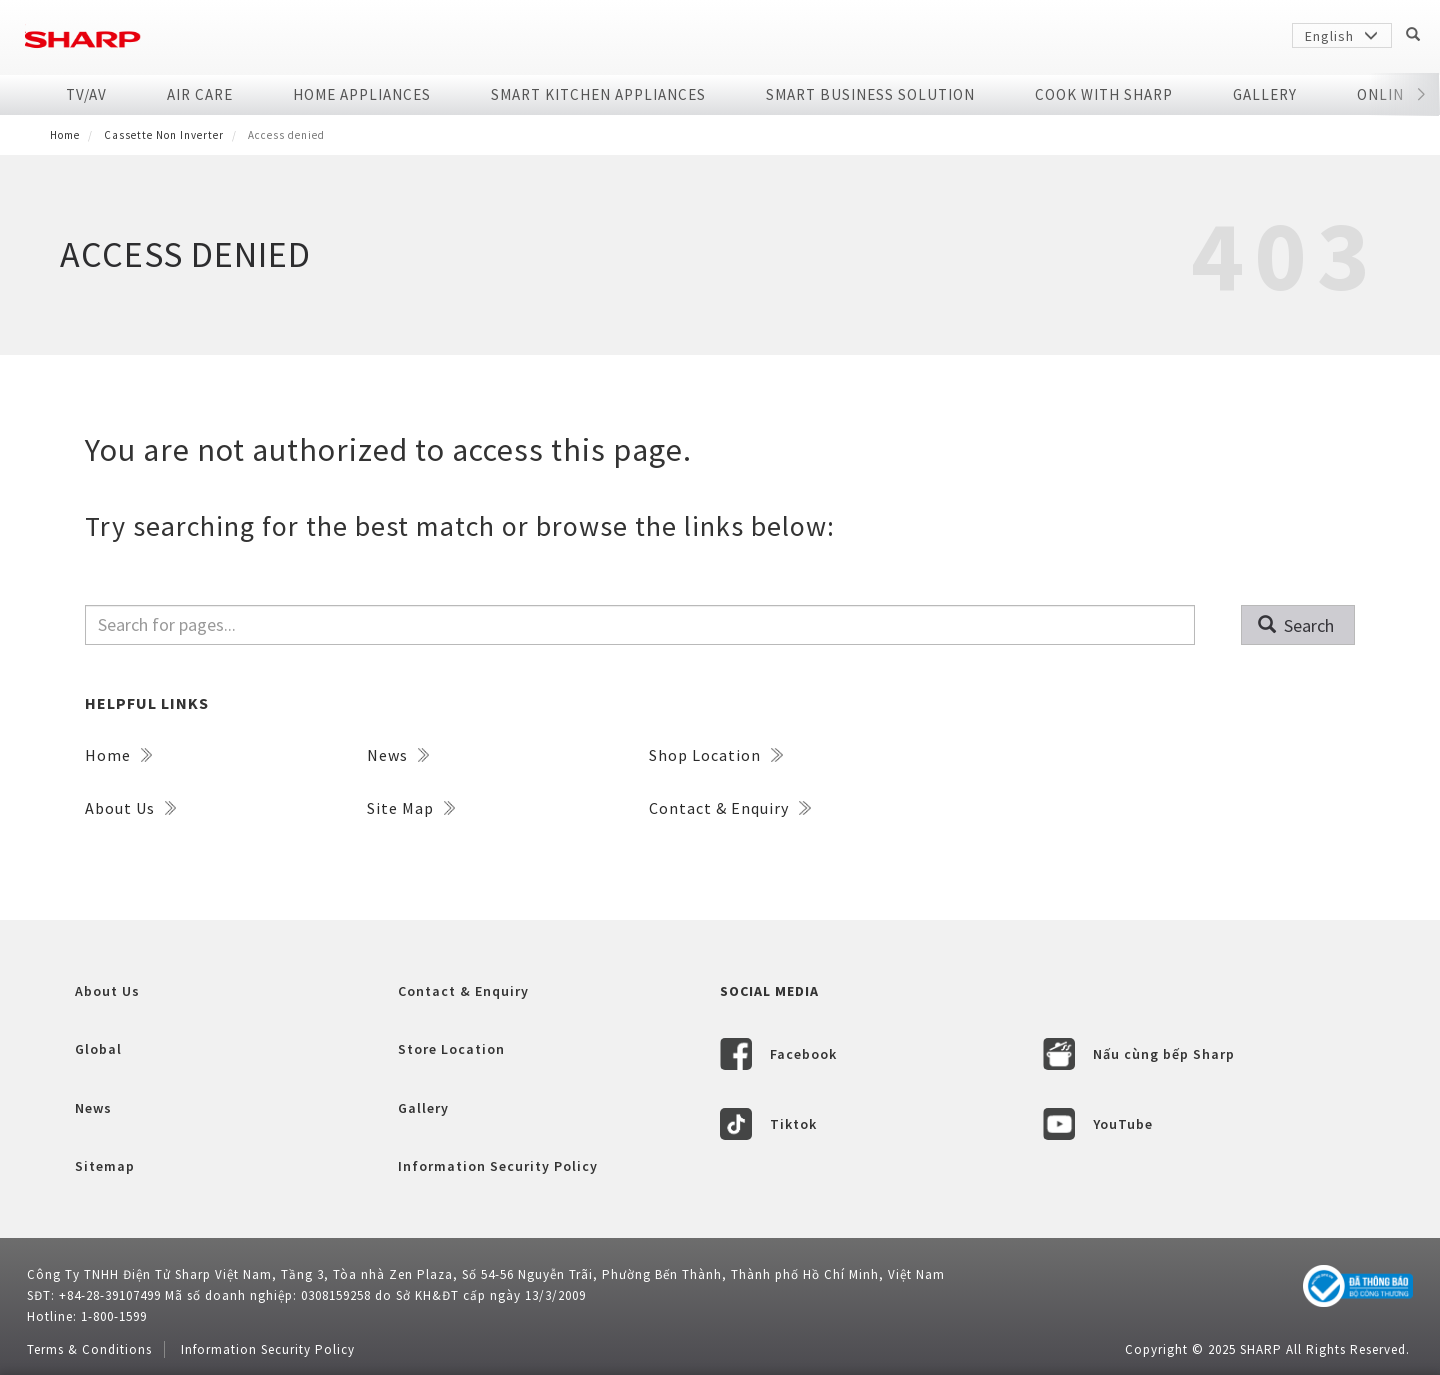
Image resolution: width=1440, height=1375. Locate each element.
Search (1296, 625)
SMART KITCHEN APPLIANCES (598, 94)
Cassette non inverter (164, 135)
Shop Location (715, 755)
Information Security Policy (498, 1166)
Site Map (411, 808)
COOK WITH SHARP (1104, 94)
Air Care (200, 94)
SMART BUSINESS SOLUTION (870, 94)
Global (98, 1049)
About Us (130, 808)
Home (65, 135)
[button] (1420, 95)
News (398, 755)
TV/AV (86, 94)
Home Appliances (362, 94)
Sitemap (105, 1166)
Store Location (451, 1049)
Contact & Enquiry (729, 808)
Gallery (1265, 94)
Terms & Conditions (89, 1349)
